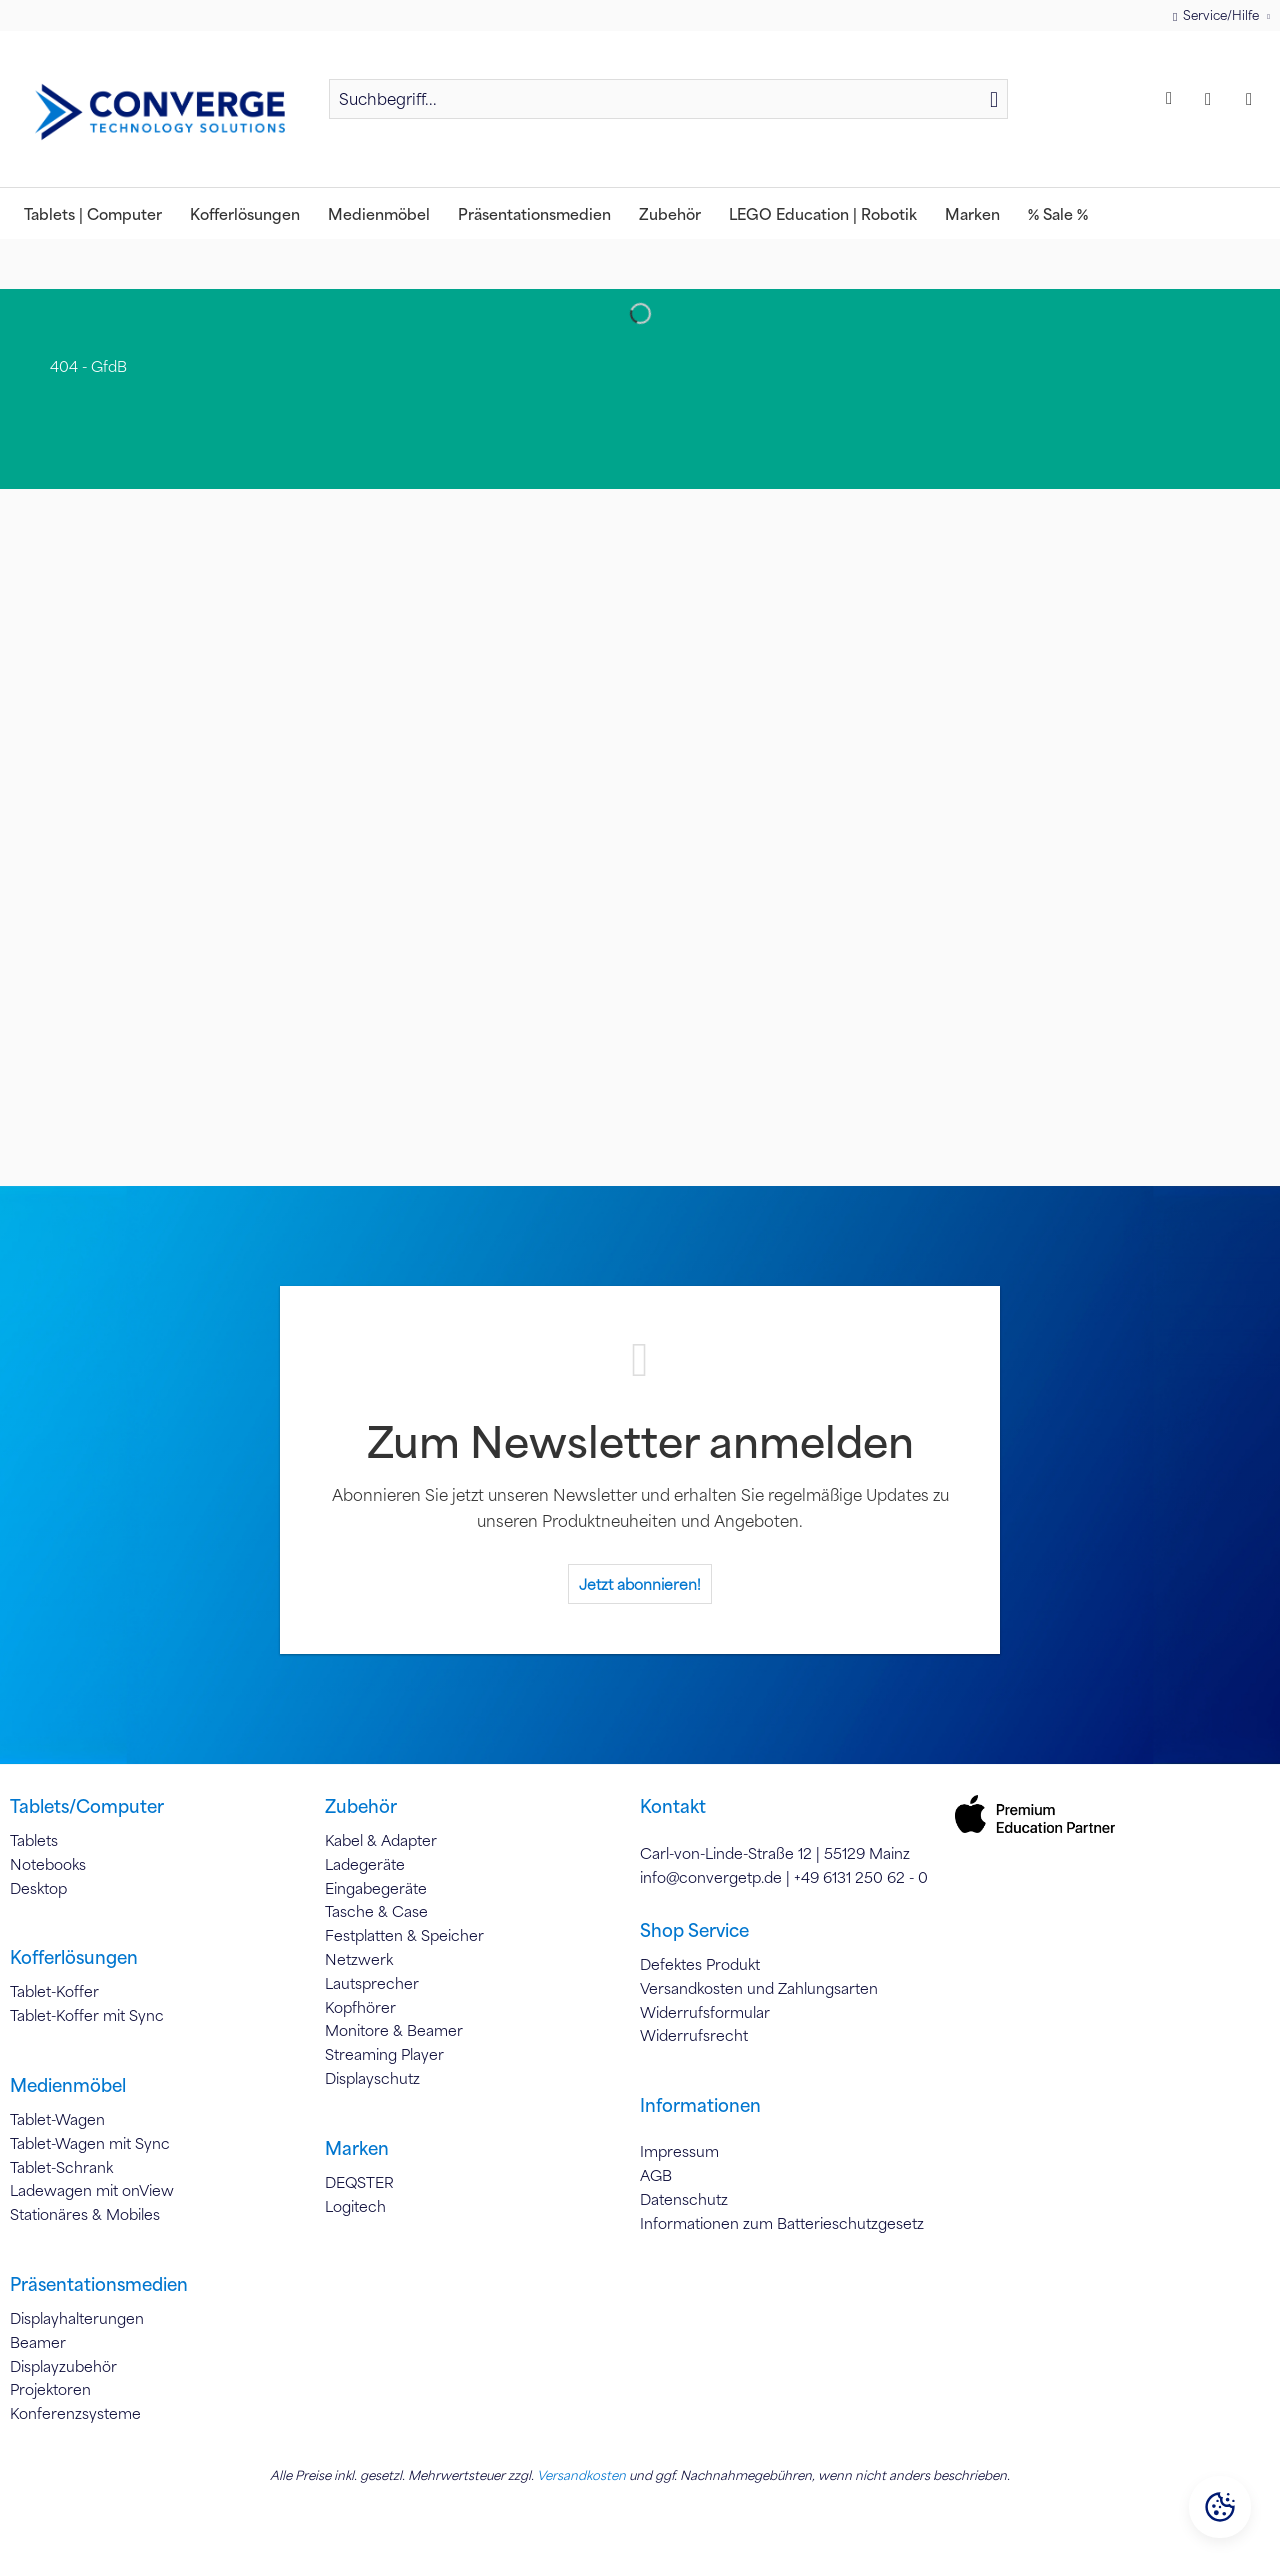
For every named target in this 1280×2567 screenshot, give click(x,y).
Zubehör (361, 1806)
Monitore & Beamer (394, 2030)
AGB (656, 2175)
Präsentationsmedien (99, 2284)
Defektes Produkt (700, 1964)
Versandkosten (581, 2475)
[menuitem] (668, 108)
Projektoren (50, 2389)
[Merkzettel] (1172, 99)
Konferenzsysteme (75, 2413)
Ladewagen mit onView (92, 2190)
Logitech (355, 2206)
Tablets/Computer (87, 1806)
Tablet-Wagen (57, 2119)
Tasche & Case (376, 1911)
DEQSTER (359, 2182)
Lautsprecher (372, 1983)
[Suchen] (994, 99)
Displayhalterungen (77, 2318)
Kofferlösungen (74, 1957)
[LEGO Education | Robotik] (823, 213)
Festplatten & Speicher (404, 1935)
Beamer (38, 2342)
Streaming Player (384, 2054)
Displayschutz (372, 2078)
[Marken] (972, 213)
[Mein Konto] (1213, 99)
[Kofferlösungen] (245, 213)
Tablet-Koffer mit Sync (87, 2015)
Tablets (34, 1840)
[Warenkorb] (1254, 99)
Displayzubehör (63, 2366)
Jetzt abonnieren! (640, 1584)
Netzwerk (359, 1959)
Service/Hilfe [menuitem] (1217, 15)
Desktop (38, 1888)
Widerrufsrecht (694, 2035)
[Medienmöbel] (379, 213)
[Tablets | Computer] (93, 213)
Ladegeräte (365, 1864)
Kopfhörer (360, 2007)
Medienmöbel (68, 2085)
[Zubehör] (670, 213)
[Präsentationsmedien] (534, 213)
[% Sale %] (1058, 213)
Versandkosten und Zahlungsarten (759, 1988)
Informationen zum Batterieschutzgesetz (782, 2223)
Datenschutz (684, 2199)
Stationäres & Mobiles (85, 2214)
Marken (357, 2148)
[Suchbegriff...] (668, 99)
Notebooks (48, 1864)
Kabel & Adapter (381, 1840)
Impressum (679, 2151)
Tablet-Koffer (54, 1991)
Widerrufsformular (705, 2012)
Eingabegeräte (376, 1888)
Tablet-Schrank (61, 2167)
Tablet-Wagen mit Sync (90, 2143)
